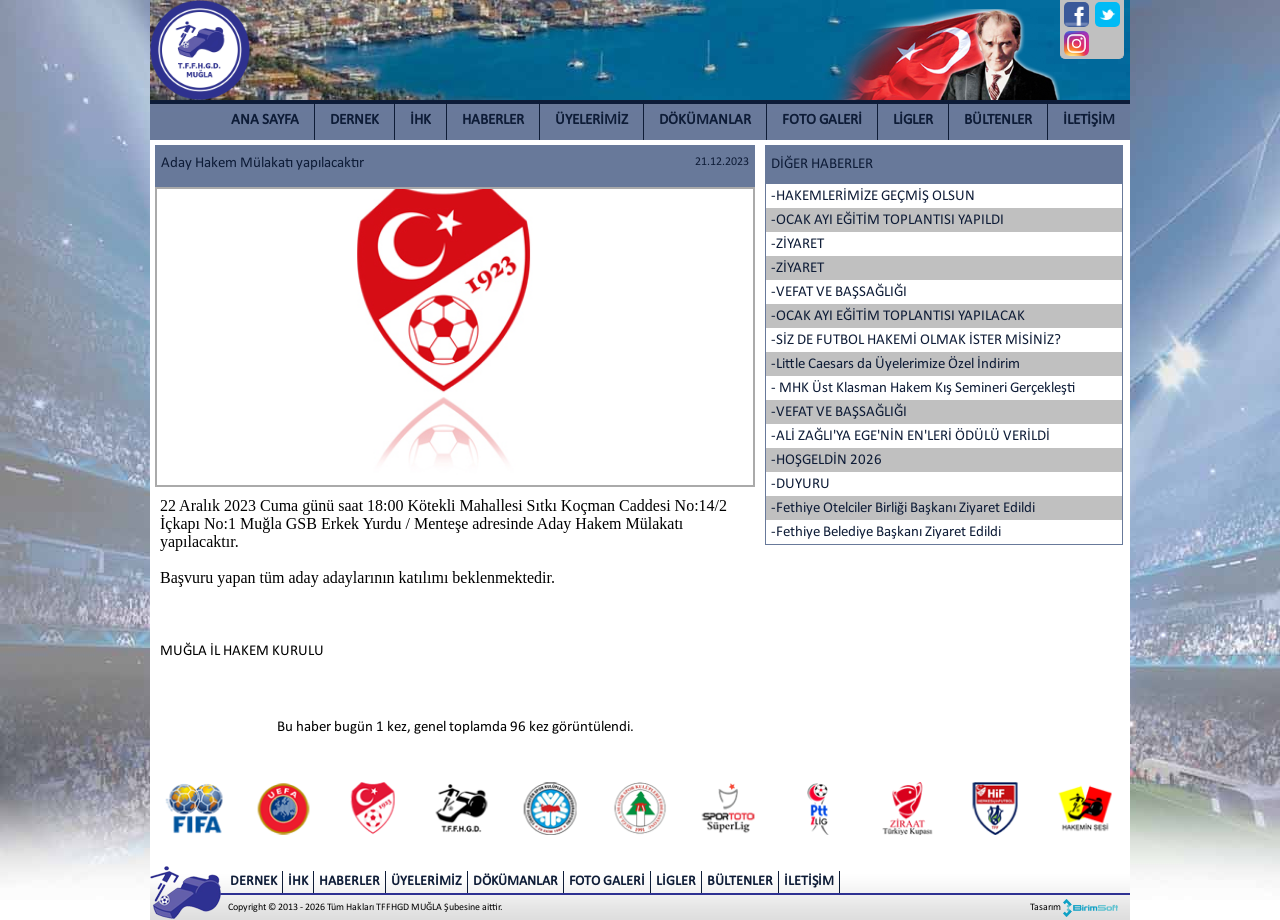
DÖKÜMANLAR (705, 120)
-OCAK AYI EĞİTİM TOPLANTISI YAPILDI (887, 220)
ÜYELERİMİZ (591, 120)
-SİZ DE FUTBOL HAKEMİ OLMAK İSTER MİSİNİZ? (916, 340)
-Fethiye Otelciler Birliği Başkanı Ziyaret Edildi (903, 508)
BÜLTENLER (998, 120)
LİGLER (913, 120)
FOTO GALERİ (822, 120)
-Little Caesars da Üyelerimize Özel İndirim (895, 364)
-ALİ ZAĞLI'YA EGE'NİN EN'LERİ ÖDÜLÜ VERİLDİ (910, 436)
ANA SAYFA (265, 120)
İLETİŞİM (1089, 120)
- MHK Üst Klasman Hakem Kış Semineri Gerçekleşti (923, 388)
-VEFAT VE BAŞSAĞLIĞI (839, 292)
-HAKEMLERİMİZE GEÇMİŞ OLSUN (873, 196)
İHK (420, 120)
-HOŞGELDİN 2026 (826, 460)
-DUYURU (800, 484)
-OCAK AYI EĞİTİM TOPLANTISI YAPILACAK (898, 316)
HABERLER (493, 120)
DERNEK (354, 120)
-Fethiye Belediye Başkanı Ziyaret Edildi (886, 532)
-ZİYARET (797, 244)
